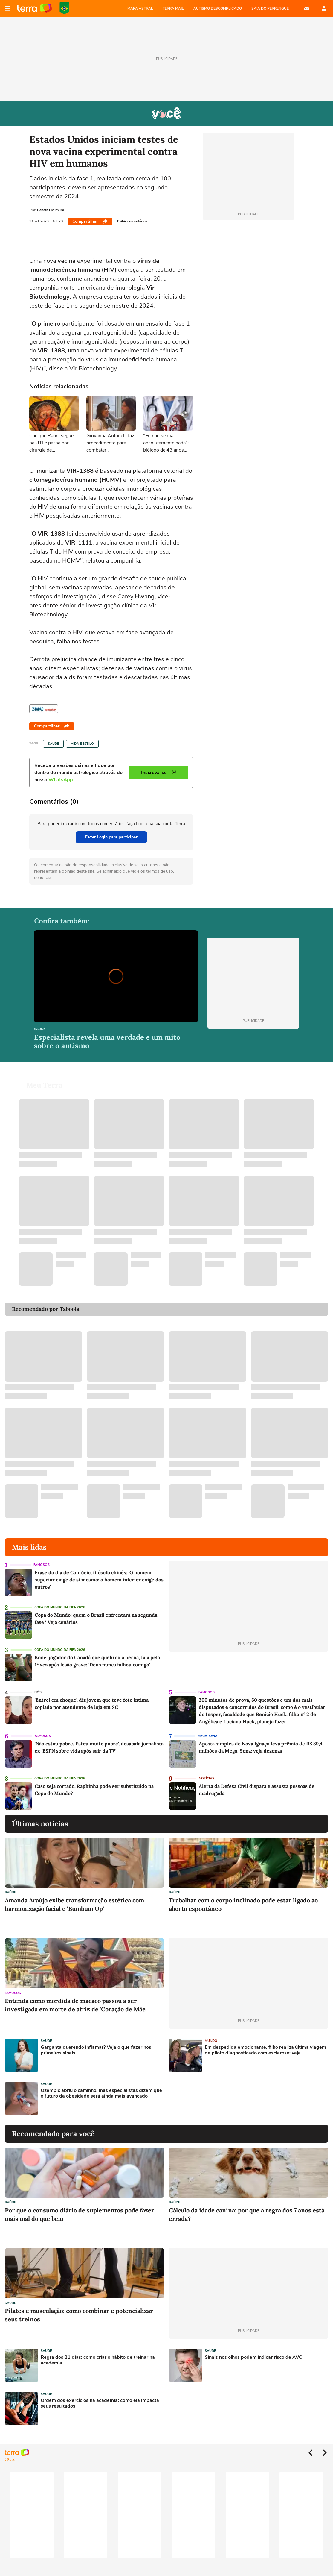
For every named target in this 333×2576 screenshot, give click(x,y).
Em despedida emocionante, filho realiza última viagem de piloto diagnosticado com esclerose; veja (265, 2050)
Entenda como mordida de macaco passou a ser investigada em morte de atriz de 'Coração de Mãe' (76, 2005)
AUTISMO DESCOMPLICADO (217, 8)
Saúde (53, 743)
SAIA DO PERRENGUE (270, 8)
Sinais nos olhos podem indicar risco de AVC (253, 2357)
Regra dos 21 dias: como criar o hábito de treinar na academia (98, 2360)
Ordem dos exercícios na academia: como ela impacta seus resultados (100, 2403)
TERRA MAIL (173, 8)
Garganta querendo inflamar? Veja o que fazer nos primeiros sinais (96, 2050)
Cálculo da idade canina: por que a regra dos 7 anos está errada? (246, 2214)
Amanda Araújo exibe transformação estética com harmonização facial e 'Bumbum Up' (74, 1904)
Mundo (211, 2041)
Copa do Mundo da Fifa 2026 (59, 1607)
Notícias (206, 1778)
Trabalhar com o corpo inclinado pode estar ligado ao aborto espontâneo (243, 1904)
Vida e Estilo (82, 743)
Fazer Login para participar (111, 837)
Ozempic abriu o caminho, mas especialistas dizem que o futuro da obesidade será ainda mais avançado (101, 2093)
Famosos (41, 1565)
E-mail (306, 8)
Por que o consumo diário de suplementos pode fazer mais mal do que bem (79, 2214)
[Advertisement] (214, 2098)
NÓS (38, 1692)
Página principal (34, 8)
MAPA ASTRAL (140, 8)
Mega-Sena (207, 1736)
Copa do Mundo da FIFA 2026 (64, 8)
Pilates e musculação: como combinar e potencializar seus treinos (79, 2315)
